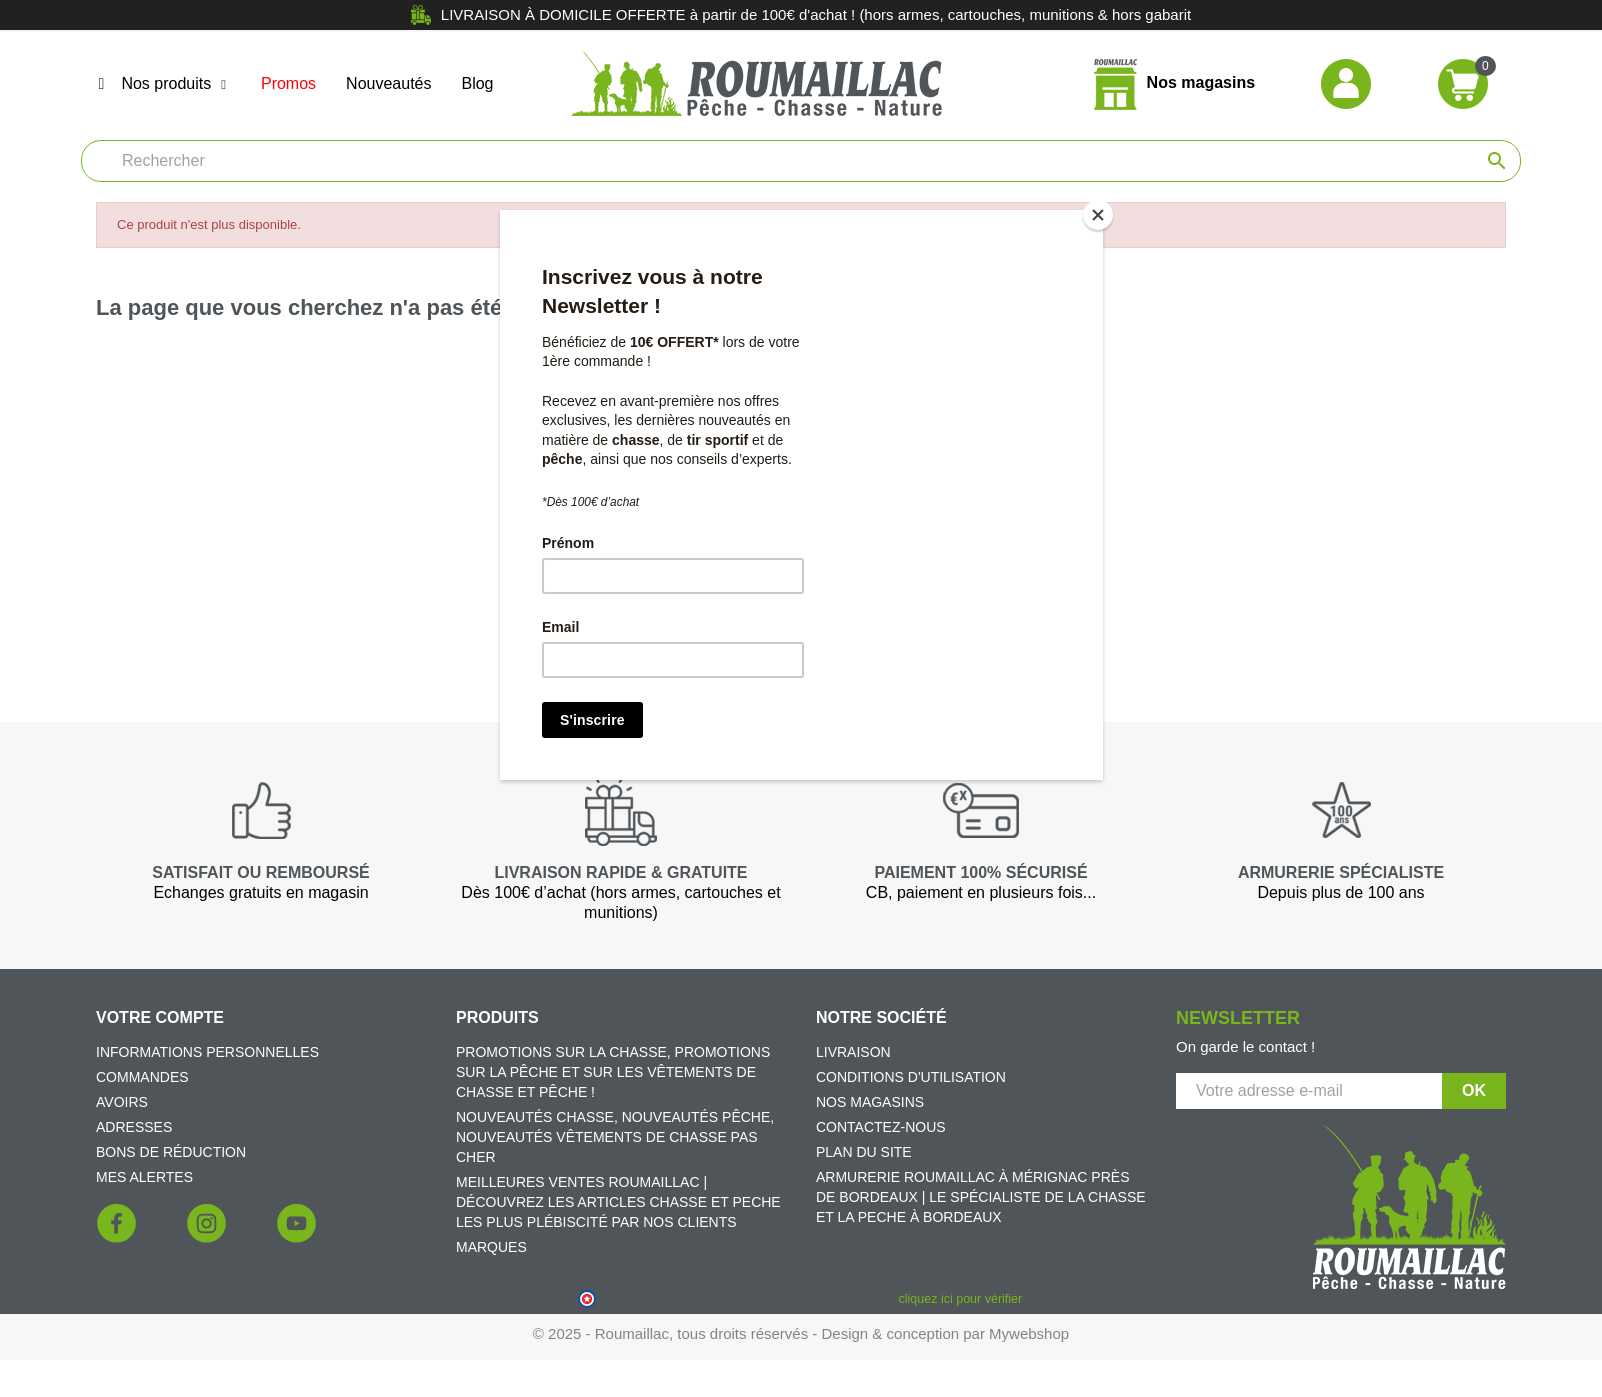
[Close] (1098, 215)
